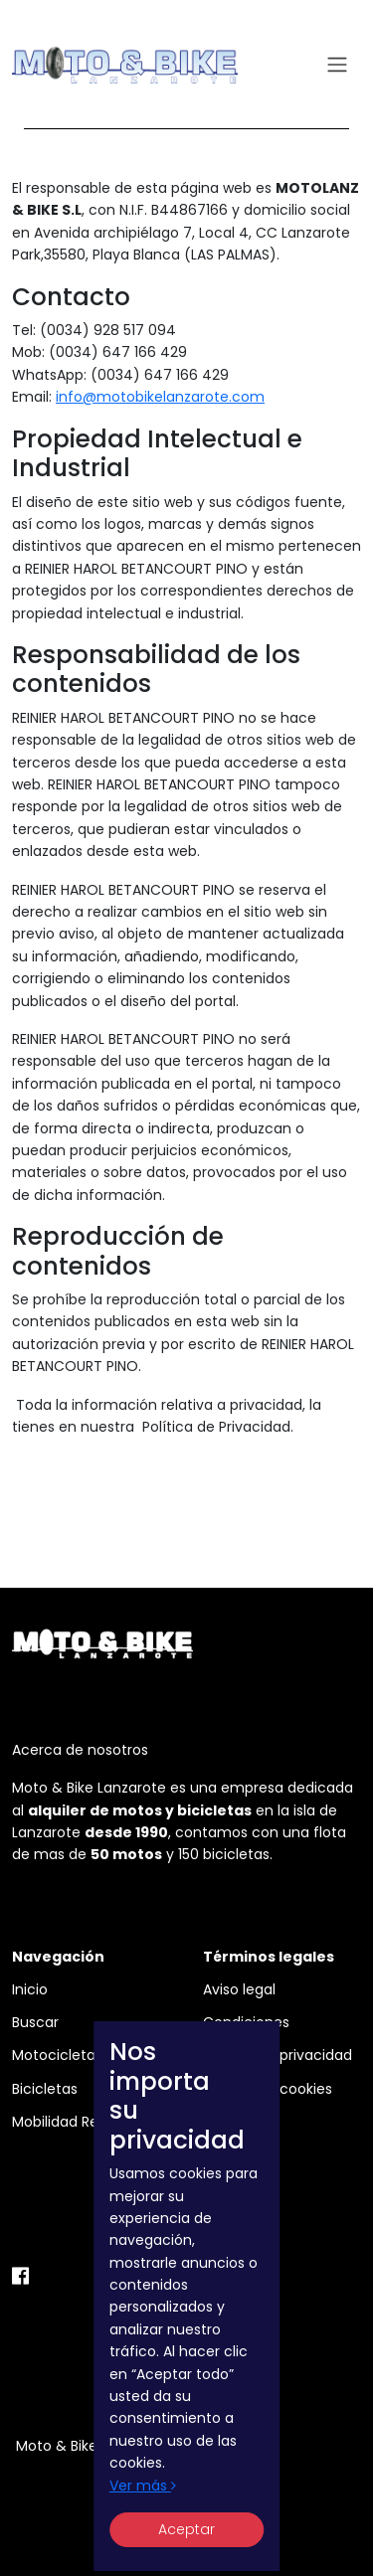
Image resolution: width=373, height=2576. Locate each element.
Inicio (30, 1989)
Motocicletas (57, 2055)
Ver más (142, 2485)
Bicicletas (45, 2089)
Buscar (35, 2022)
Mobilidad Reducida (79, 2122)
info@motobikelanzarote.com (160, 397)
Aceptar (186, 2529)
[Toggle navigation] (337, 65)
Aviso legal (239, 1989)
